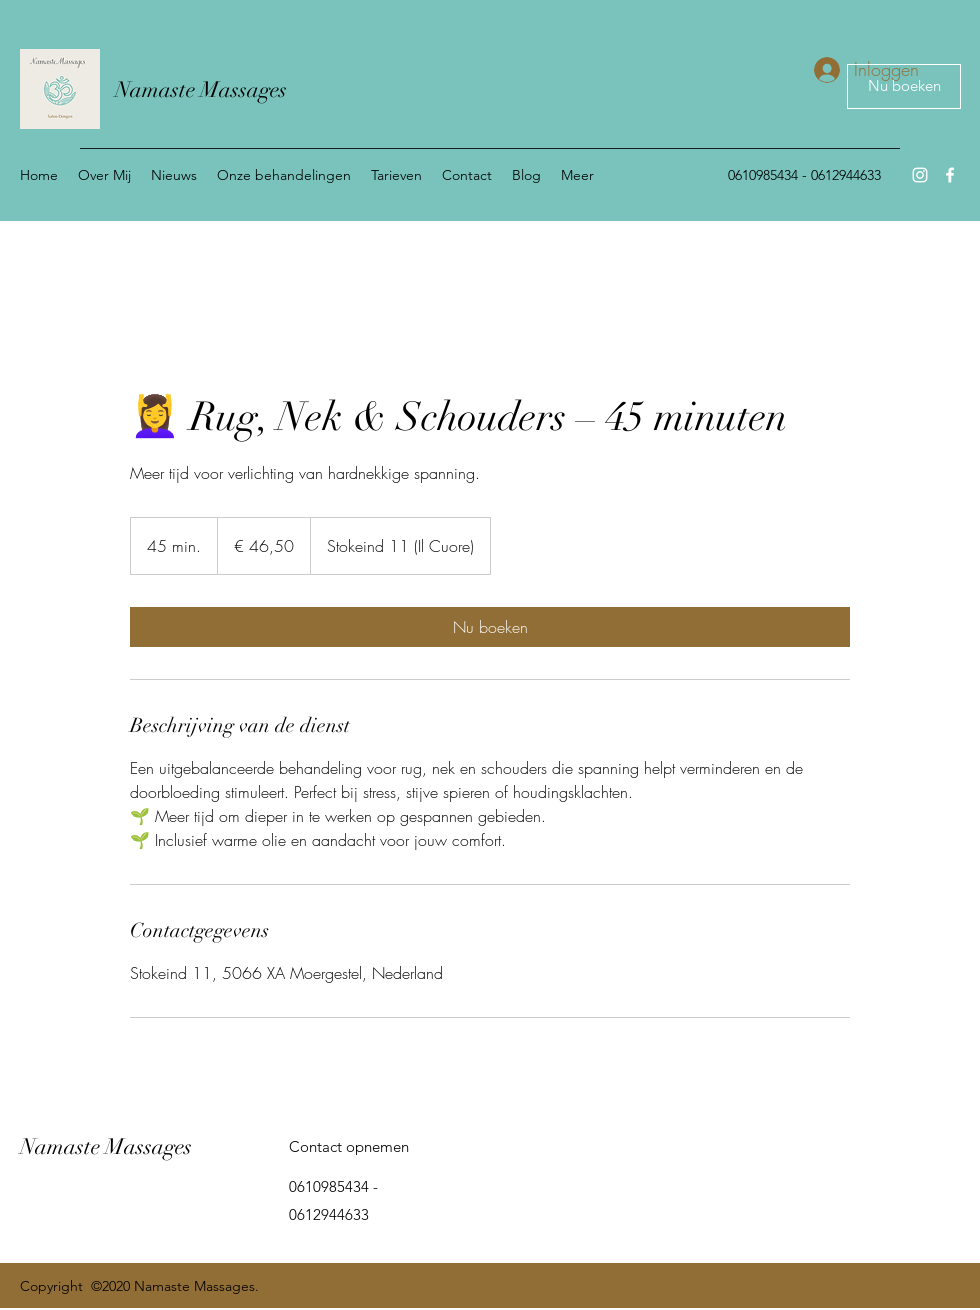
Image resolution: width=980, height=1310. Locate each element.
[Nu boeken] (904, 86)
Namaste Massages (201, 89)
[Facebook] (950, 175)
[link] (490, 627)
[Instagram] (920, 175)
